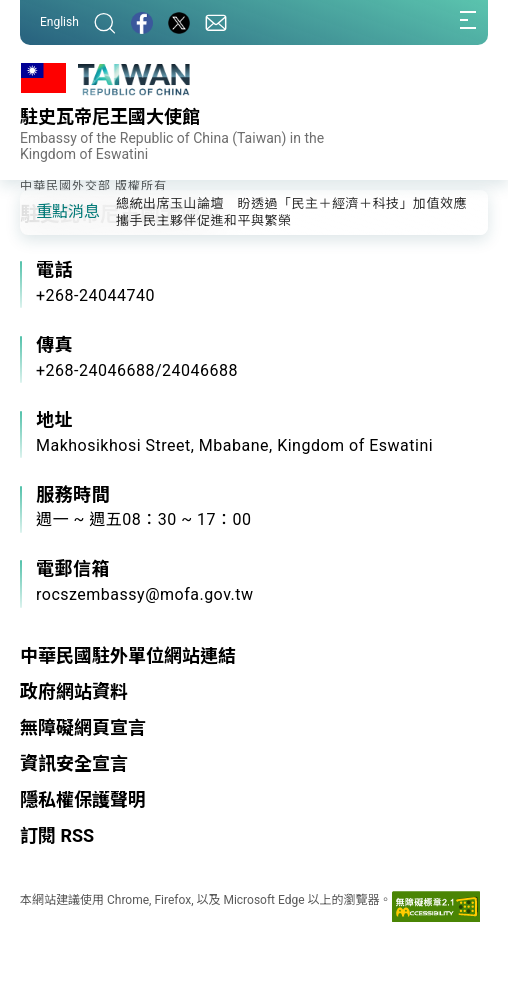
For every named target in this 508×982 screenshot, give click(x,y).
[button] (50, 211)
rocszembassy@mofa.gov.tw (145, 594)
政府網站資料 (74, 691)
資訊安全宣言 (74, 763)
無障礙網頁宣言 (83, 727)
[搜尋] (105, 22)
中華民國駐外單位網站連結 (128, 655)
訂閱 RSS (57, 835)
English (59, 22)
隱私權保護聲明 (83, 799)
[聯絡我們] (216, 22)
